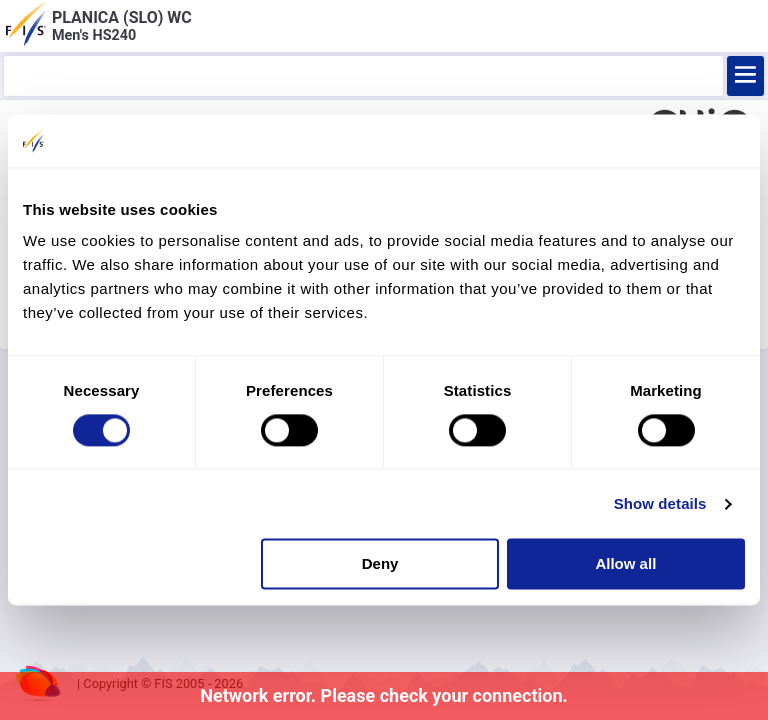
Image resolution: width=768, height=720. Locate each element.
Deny (380, 564)
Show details (660, 503)
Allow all (625, 564)
